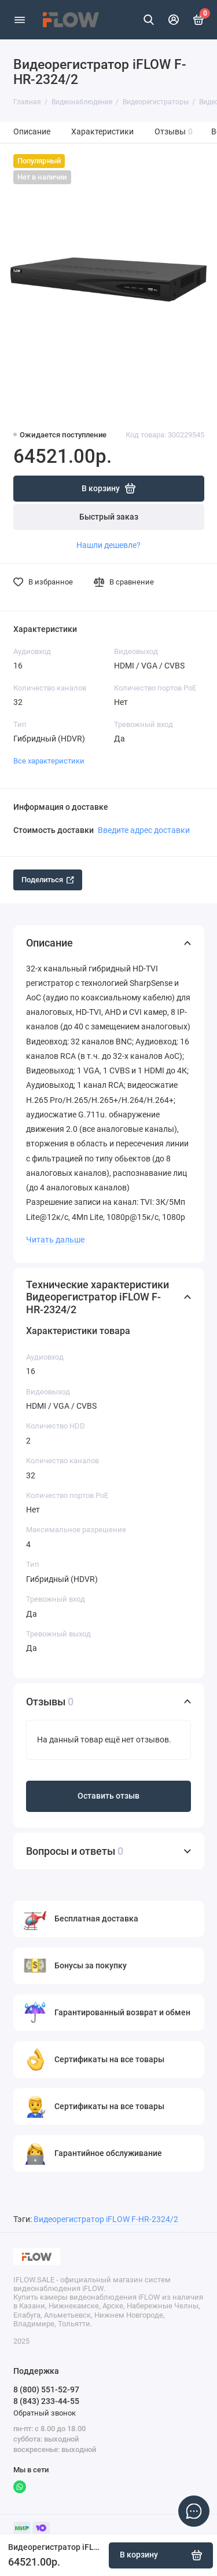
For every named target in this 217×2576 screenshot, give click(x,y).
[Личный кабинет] (174, 19)
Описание (31, 132)
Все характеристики (48, 761)
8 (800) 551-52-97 (46, 2389)
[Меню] (19, 19)
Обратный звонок (44, 2413)
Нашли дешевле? (108, 545)
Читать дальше (55, 1239)
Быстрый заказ (108, 517)
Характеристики (102, 132)
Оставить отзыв (108, 1796)
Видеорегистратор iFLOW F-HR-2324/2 (106, 2219)
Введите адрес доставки (144, 830)
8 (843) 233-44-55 (46, 2401)
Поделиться (47, 879)
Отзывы (174, 132)
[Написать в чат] (193, 2511)
